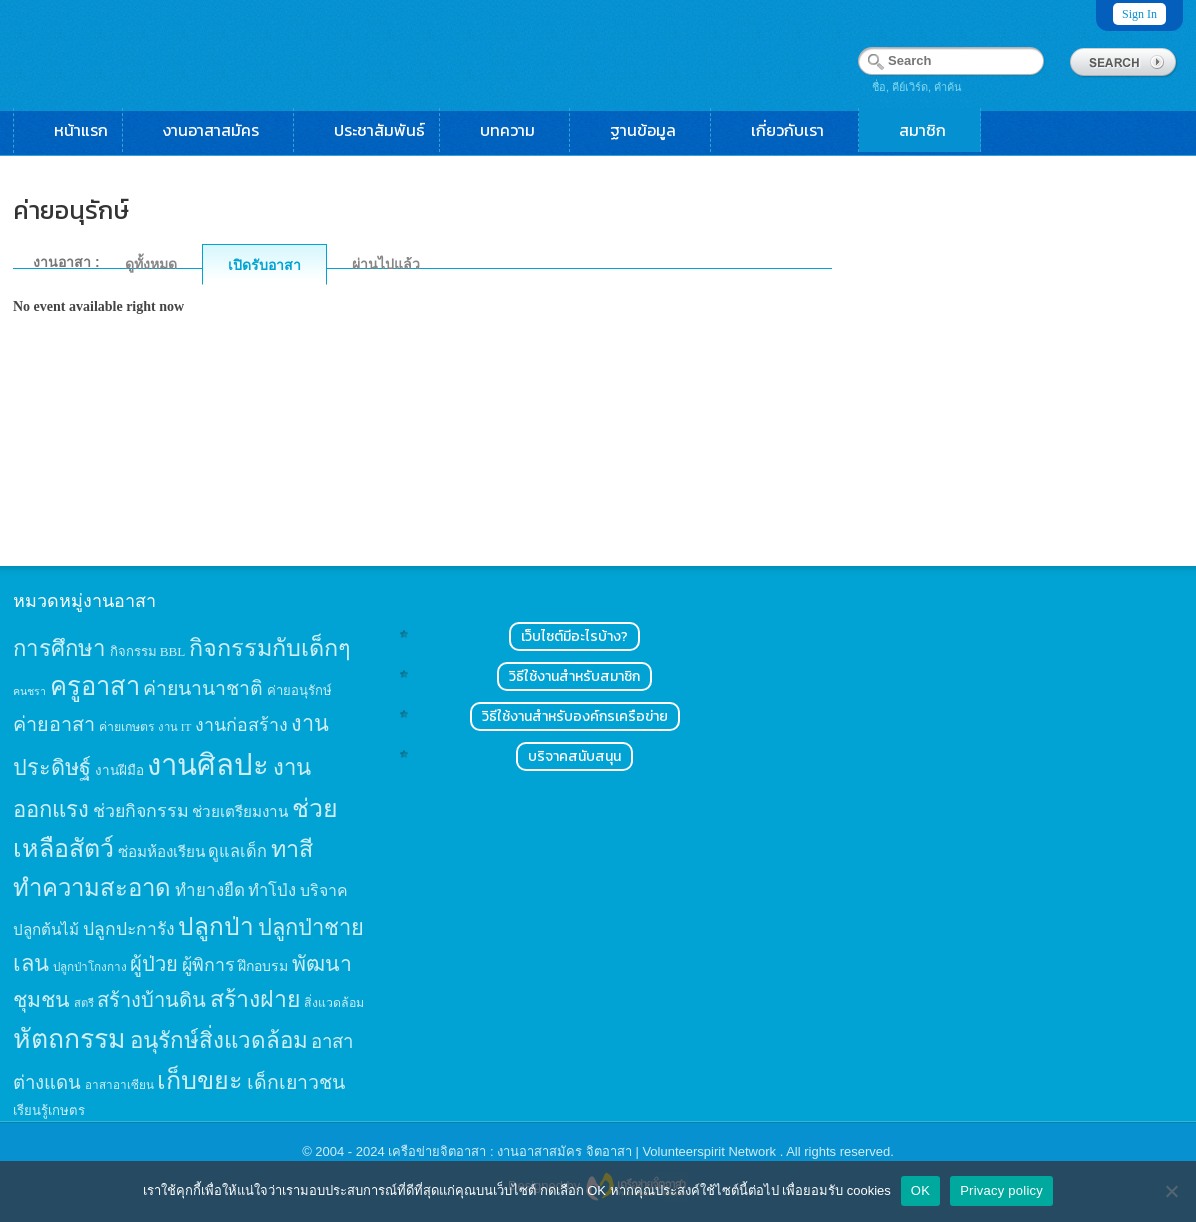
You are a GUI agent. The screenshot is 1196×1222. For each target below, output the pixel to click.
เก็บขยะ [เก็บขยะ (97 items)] (200, 1080)
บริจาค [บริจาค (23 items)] (324, 890)
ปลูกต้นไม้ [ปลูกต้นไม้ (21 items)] (46, 929)
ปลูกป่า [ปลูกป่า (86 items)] (216, 926)
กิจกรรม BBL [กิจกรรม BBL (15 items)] (148, 651)
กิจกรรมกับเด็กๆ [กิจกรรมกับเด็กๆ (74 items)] (270, 648)
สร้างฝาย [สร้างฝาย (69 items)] (255, 999)
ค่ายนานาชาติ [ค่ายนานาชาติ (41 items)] (203, 688)
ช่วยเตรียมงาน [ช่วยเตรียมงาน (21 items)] (240, 811)
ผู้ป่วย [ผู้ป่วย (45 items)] (154, 964)
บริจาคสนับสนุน (574, 756)
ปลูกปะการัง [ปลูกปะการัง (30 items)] (129, 929)
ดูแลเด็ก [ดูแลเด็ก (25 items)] (237, 851)
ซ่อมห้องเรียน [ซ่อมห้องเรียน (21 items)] (161, 851)
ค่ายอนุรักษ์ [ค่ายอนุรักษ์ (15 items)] (299, 690)
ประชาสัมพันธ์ (379, 130)
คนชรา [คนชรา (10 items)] (29, 691)
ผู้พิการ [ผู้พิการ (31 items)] (208, 965)
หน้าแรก (81, 130)
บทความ (517, 130)
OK (920, 1190)
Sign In (1139, 14)
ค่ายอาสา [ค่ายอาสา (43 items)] (54, 724)
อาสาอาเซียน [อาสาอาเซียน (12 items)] (119, 1085)
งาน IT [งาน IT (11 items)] (174, 727)
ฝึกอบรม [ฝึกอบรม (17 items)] (263, 966)
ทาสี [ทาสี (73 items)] (292, 849)
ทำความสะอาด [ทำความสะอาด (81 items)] (92, 888)
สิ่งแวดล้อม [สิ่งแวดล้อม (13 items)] (334, 1003)
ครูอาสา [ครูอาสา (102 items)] (95, 686)
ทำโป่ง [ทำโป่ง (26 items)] (272, 890)
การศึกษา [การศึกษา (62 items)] (59, 648)
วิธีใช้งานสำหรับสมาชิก (574, 676)
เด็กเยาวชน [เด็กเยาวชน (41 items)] (296, 1082)
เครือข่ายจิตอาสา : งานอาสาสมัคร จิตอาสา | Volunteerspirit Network (583, 1151)
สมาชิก (932, 130)
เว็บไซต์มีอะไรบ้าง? (574, 636)
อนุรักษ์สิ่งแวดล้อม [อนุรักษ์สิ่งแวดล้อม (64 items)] (219, 1040)
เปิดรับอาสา (264, 265)
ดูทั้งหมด (151, 264)
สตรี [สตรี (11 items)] (84, 1003)
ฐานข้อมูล (653, 130)
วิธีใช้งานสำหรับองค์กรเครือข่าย (575, 716)
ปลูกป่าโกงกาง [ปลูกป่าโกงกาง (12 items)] (90, 967)
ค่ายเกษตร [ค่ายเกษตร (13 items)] (127, 727)
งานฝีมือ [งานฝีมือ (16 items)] (119, 770)
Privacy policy (1001, 1190)
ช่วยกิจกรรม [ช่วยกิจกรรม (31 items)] (141, 811)
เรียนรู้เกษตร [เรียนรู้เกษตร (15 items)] (49, 1110)
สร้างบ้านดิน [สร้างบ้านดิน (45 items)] (151, 1000)
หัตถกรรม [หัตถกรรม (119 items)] (69, 1039)
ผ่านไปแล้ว (386, 264)
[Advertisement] (1031, 356)
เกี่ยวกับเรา (797, 130)
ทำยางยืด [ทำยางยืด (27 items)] (210, 890)
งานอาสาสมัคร (221, 130)
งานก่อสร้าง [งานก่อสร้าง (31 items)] (241, 725)
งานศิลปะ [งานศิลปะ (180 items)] (208, 765)
